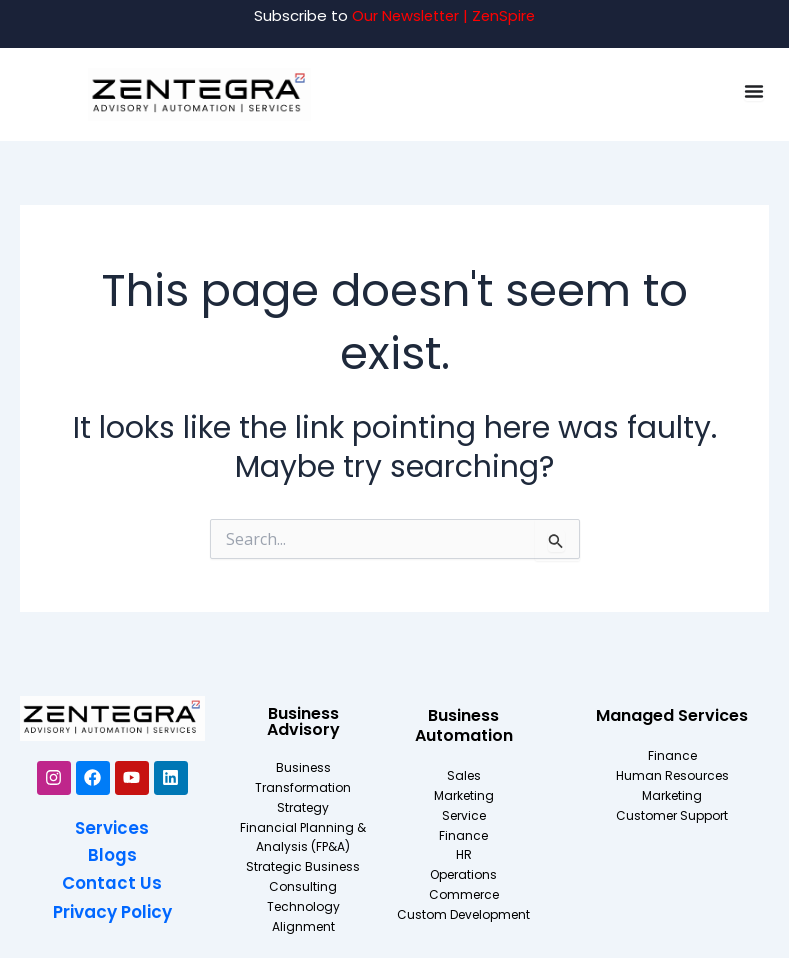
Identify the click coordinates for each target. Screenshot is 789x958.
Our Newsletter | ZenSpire (444, 15)
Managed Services (672, 715)
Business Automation (464, 725)
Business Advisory (303, 721)
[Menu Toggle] (754, 91)
